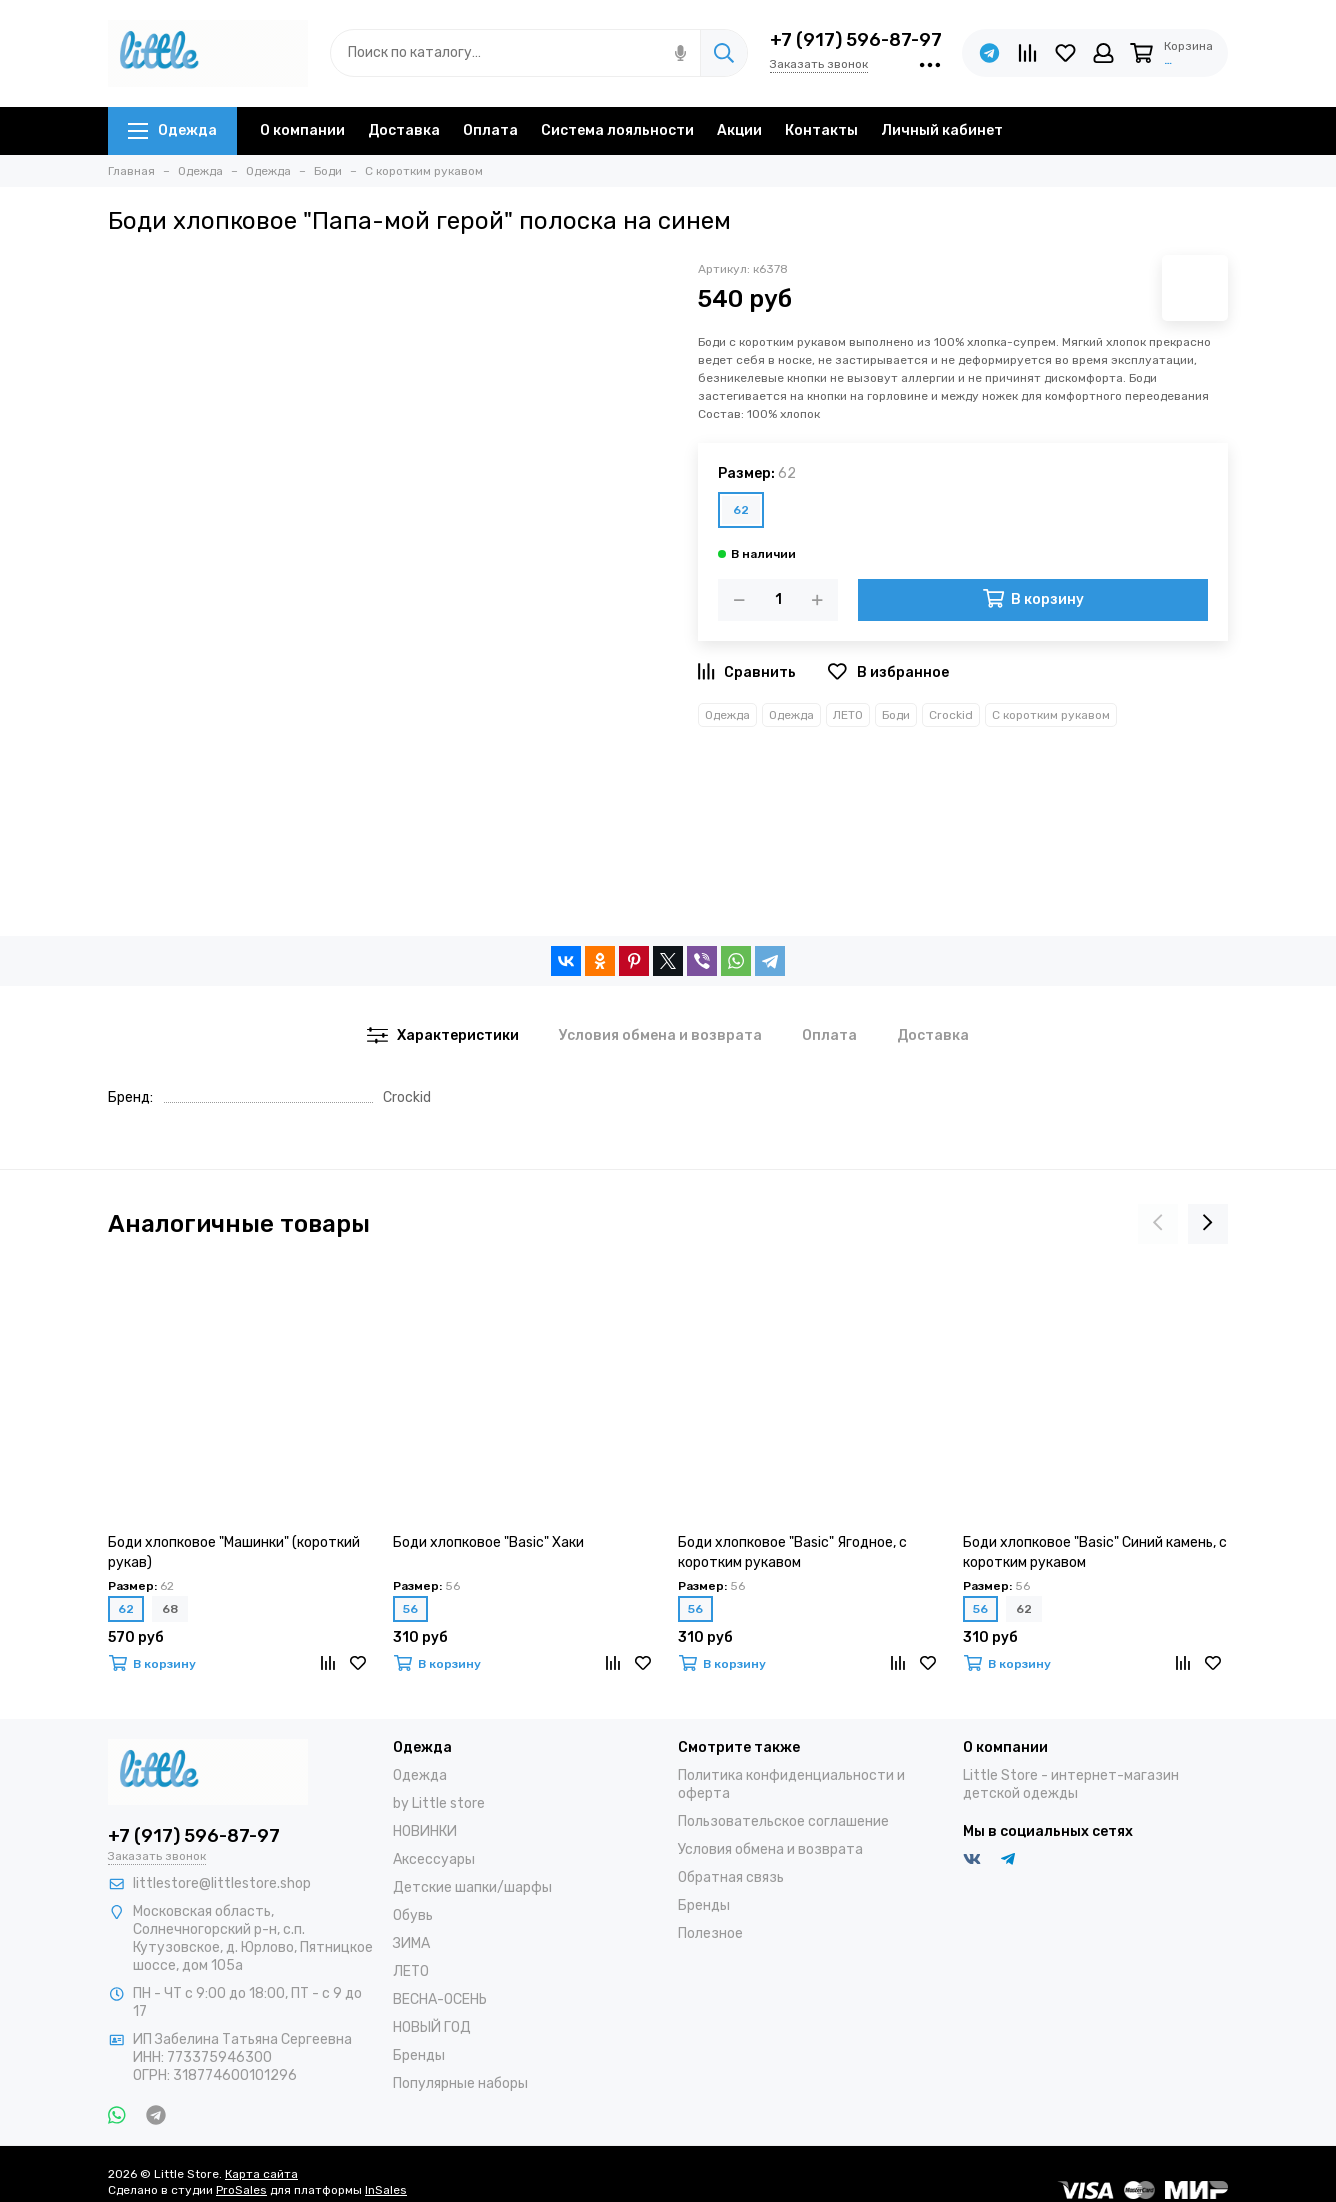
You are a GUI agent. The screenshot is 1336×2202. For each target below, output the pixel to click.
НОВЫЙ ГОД (432, 2027)
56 (410, 1609)
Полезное (710, 1933)
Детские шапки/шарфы (472, 1887)
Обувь (413, 1915)
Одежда (172, 130)
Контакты (821, 130)
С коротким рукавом (1051, 715)
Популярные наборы (460, 2083)
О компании (302, 130)
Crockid (951, 715)
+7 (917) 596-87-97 (856, 40)
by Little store (439, 1803)
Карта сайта (261, 2174)
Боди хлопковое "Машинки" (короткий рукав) (234, 1552)
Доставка (404, 130)
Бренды (419, 2055)
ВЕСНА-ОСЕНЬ (440, 1999)
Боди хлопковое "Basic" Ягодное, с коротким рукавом (792, 1552)
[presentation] (1158, 1224)
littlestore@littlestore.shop (222, 1883)
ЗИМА (411, 1943)
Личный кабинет (942, 130)
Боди (896, 715)
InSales (386, 2190)
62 (741, 510)
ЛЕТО (848, 715)
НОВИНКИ (425, 1831)
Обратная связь (731, 1877)
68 (170, 1609)
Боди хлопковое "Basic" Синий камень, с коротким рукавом (1095, 1552)
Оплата (490, 130)
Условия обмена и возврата (770, 1849)
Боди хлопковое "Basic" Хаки (488, 1542)
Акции (739, 130)
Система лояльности (617, 130)
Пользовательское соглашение (783, 1821)
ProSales (241, 2190)
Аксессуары (434, 1859)
